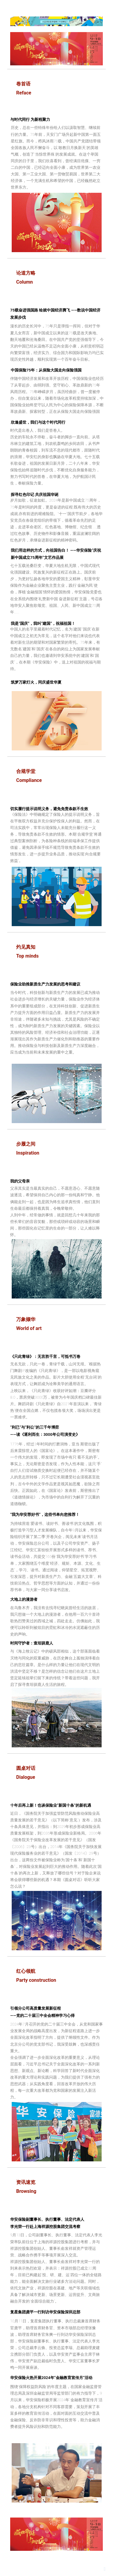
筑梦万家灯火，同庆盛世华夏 (36, 682)
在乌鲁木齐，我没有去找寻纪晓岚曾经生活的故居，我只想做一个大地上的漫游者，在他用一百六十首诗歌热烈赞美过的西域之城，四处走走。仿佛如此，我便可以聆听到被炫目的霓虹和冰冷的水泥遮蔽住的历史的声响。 (55, 1621)
